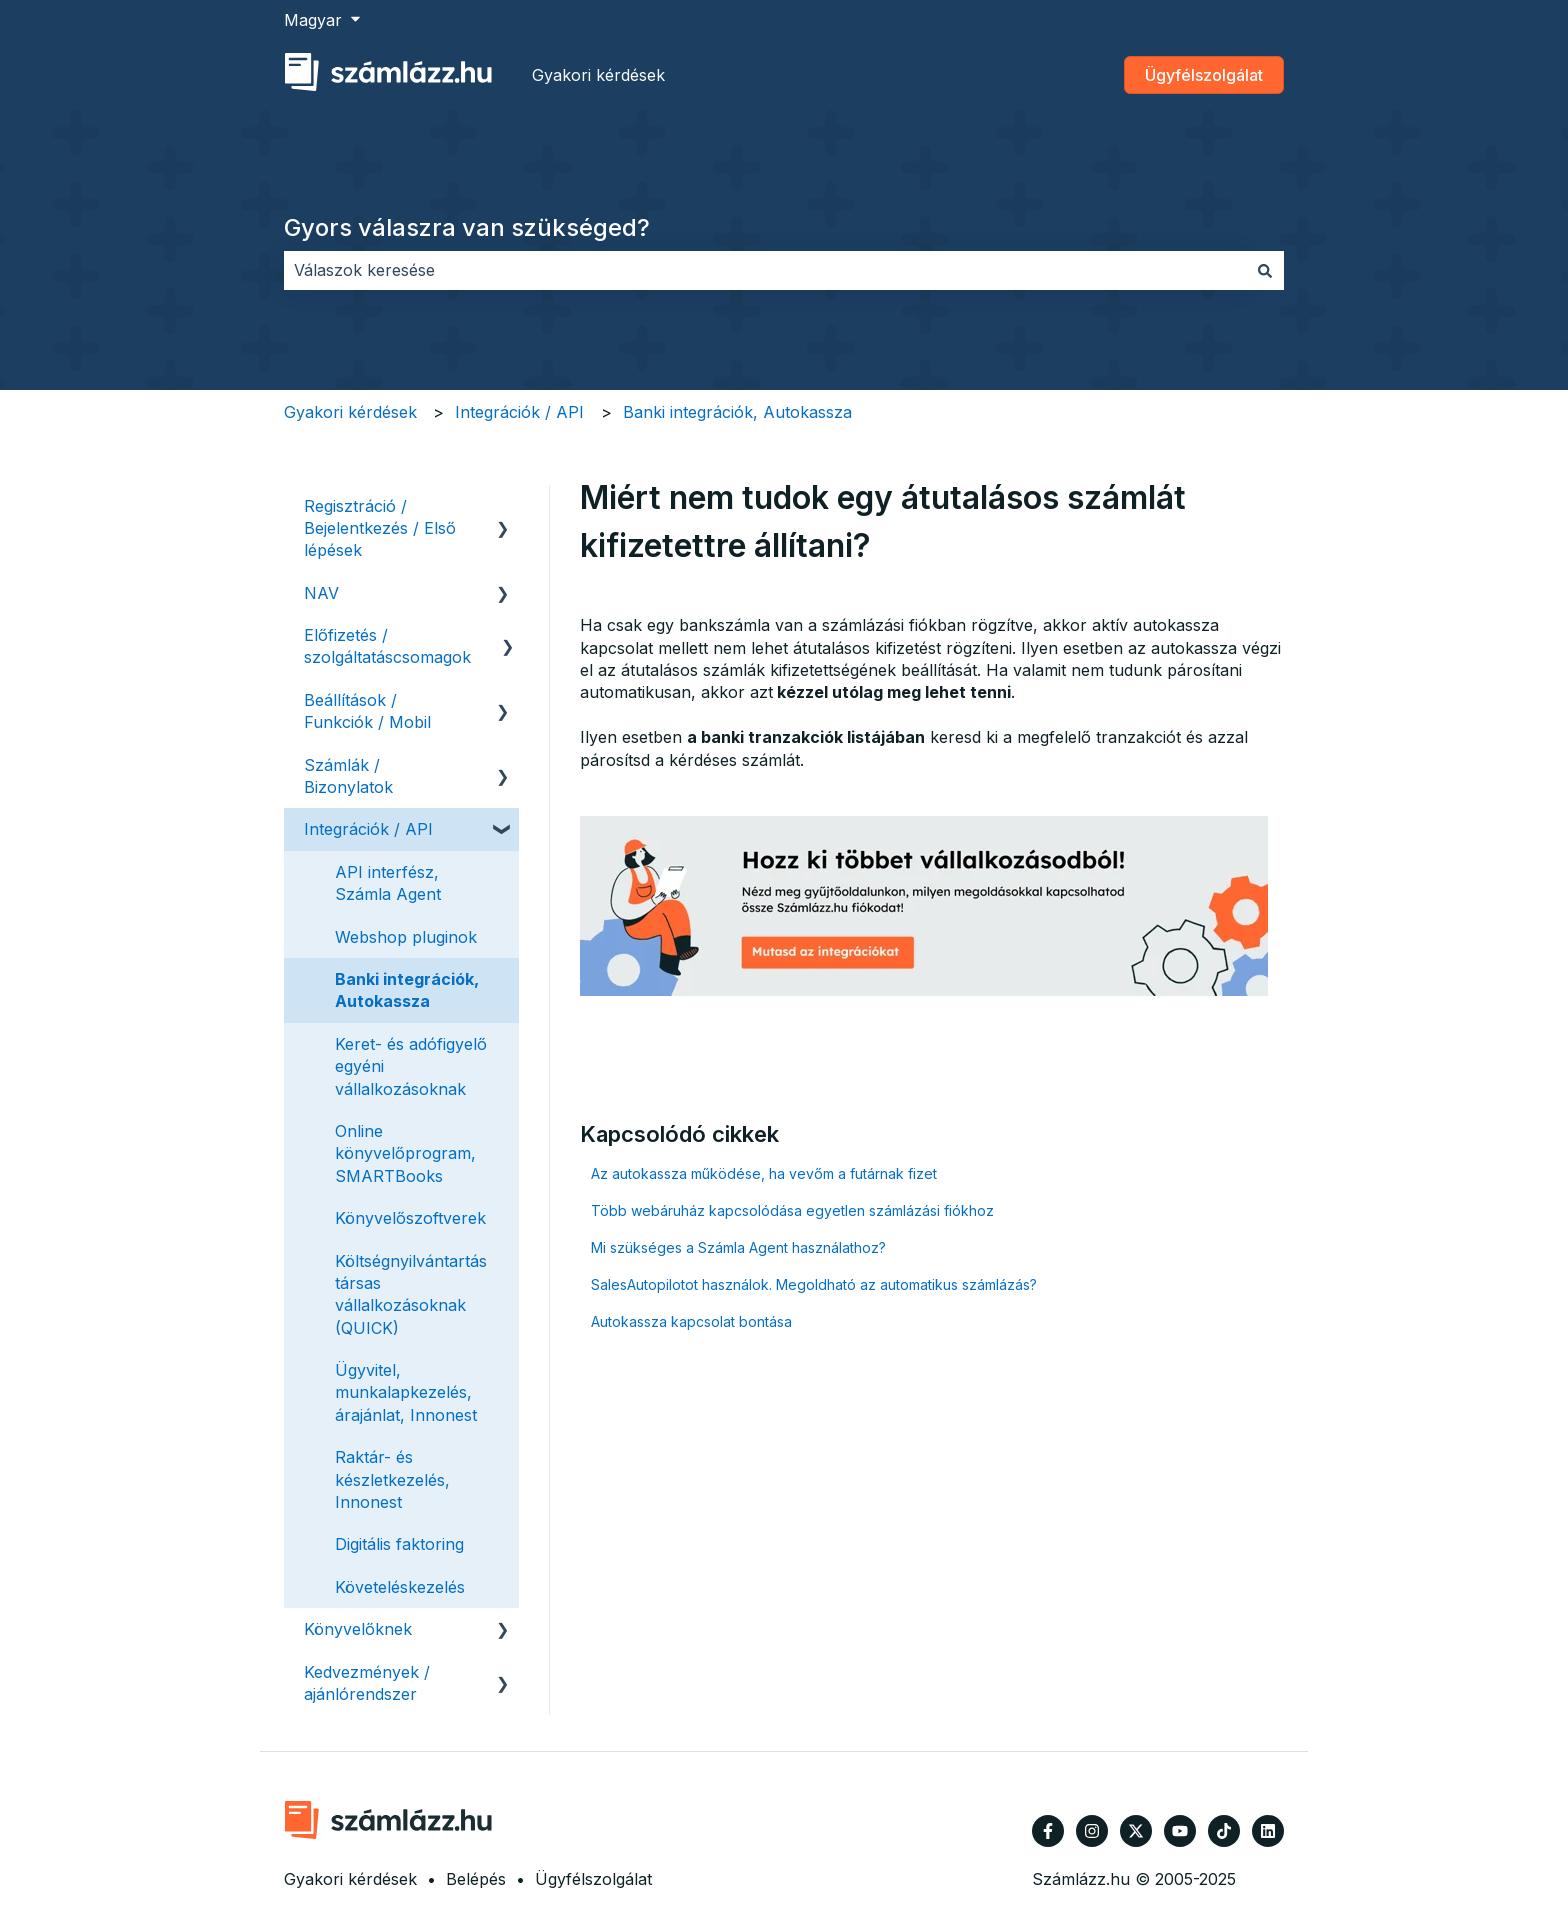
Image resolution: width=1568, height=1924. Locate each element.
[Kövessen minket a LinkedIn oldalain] (1268, 1831)
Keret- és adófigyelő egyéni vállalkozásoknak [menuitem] (411, 1066)
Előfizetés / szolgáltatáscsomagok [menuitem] (387, 646)
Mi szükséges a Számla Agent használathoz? (738, 1247)
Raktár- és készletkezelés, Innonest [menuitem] (392, 1479)
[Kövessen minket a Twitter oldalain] (1136, 1831)
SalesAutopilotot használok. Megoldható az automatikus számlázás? (814, 1284)
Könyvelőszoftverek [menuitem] (410, 1218)
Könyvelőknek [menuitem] (358, 1629)
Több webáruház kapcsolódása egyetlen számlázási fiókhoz (792, 1210)
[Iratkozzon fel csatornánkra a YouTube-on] (1180, 1831)
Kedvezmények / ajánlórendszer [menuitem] (367, 1683)
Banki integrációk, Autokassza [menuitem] (407, 990)
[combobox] (765, 270)
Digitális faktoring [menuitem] (399, 1544)
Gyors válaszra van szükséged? (467, 227)
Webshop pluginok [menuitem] (406, 937)
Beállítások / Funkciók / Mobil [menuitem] (367, 711)
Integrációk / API (519, 412)
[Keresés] (1265, 270)
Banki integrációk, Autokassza (737, 412)
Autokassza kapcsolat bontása (691, 1321)
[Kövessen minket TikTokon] (1224, 1831)
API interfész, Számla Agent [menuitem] (388, 883)
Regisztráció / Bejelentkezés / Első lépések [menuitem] (380, 528)
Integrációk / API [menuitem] (368, 829)
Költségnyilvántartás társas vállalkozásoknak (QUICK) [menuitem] (411, 1294)
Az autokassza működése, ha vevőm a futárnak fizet (764, 1173)
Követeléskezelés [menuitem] (400, 1587)
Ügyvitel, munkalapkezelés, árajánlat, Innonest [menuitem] (406, 1392)
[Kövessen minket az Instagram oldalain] (1092, 1831)
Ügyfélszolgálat (1204, 75)
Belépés (476, 1879)
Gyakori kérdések (598, 75)
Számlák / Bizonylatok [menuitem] (348, 776)
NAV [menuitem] (321, 593)
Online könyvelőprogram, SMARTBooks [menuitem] (405, 1153)
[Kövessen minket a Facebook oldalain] (1048, 1831)
